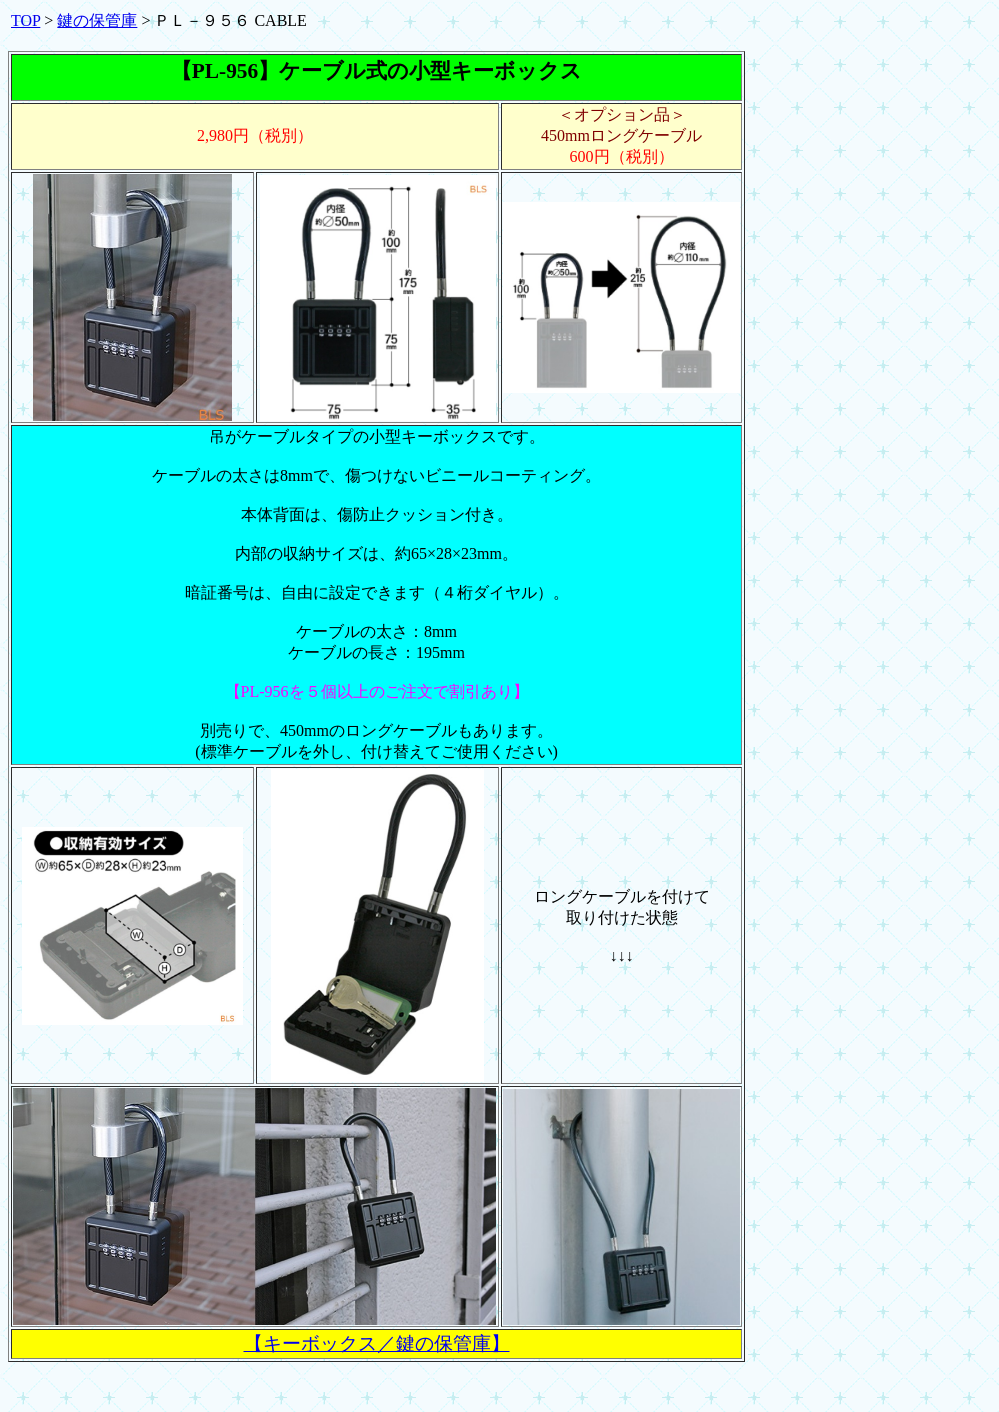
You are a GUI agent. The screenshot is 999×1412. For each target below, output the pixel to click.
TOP (25, 20)
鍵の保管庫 (97, 20)
